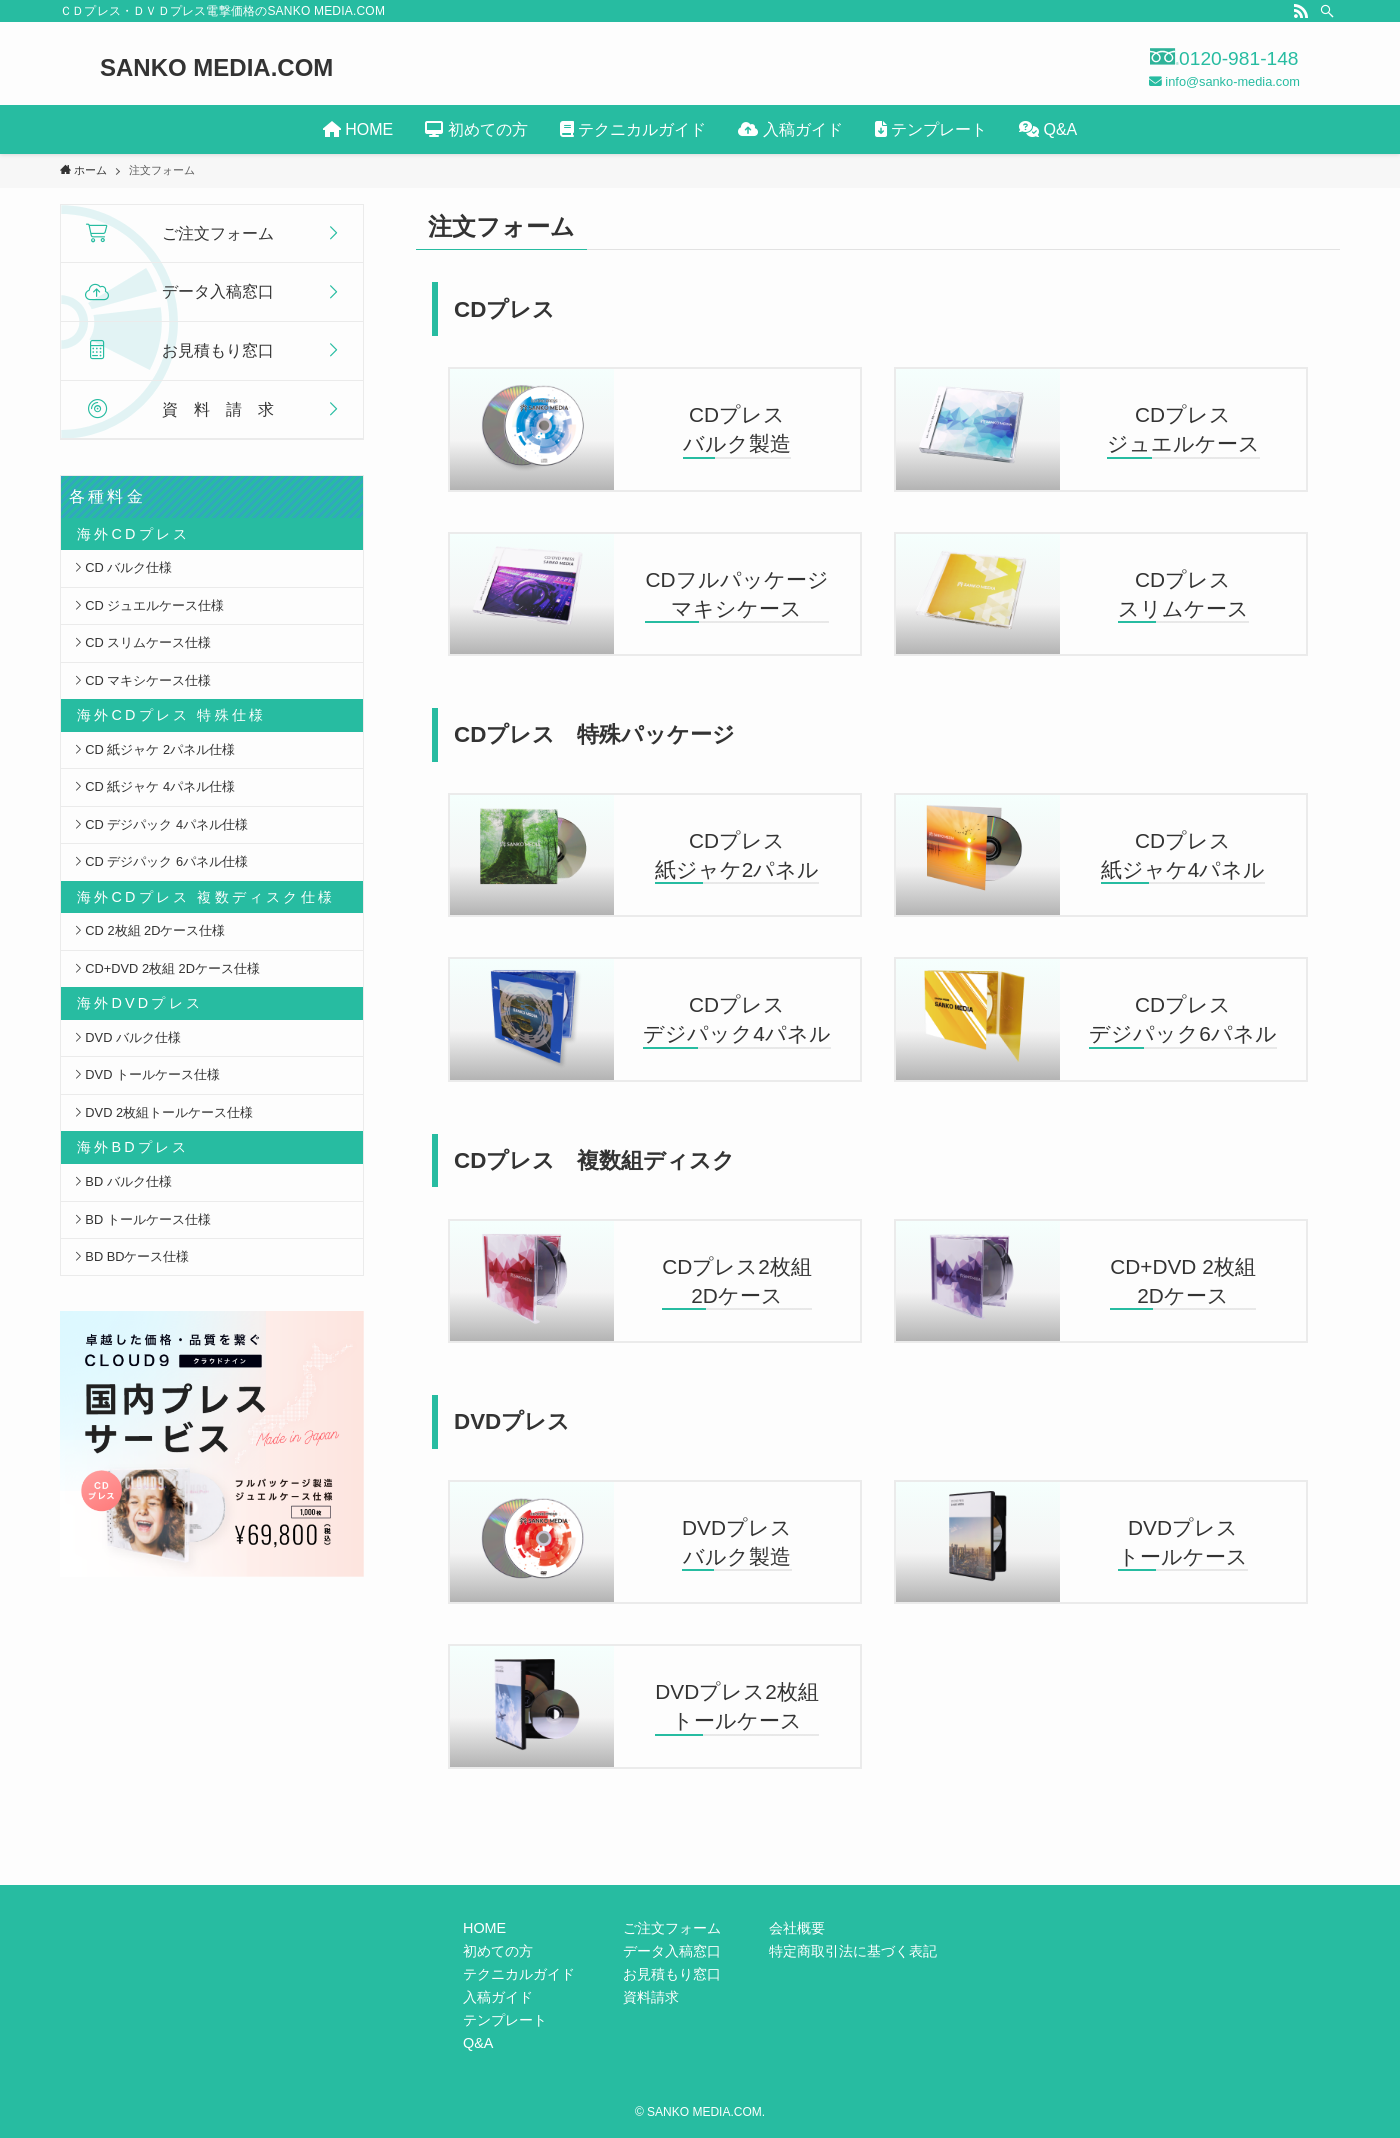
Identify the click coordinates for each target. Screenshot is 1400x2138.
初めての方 (498, 1951)
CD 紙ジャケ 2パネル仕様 (154, 749)
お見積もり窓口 (672, 1974)
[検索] (1327, 11)
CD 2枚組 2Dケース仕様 (150, 930)
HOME (484, 1928)
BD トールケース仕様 (142, 1219)
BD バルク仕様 (123, 1181)
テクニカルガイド (519, 1974)
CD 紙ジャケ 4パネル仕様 (154, 786)
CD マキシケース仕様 (143, 680)
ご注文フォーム (672, 1928)
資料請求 (651, 1997)
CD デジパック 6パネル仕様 (161, 861)
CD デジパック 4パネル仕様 (161, 824)
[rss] (1301, 11)
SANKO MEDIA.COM (216, 68)
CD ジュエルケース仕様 (149, 605)
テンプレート (505, 2020)
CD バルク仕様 (123, 567)
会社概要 (797, 1928)
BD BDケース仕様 (132, 1256)
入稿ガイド (498, 1997)
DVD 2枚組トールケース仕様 (163, 1112)
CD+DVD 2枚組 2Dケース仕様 (167, 968)
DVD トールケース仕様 (147, 1074)
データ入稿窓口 (672, 1951)
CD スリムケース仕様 (143, 642)
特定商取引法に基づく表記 (853, 1951)
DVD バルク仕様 (127, 1037)
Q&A (478, 2043)
